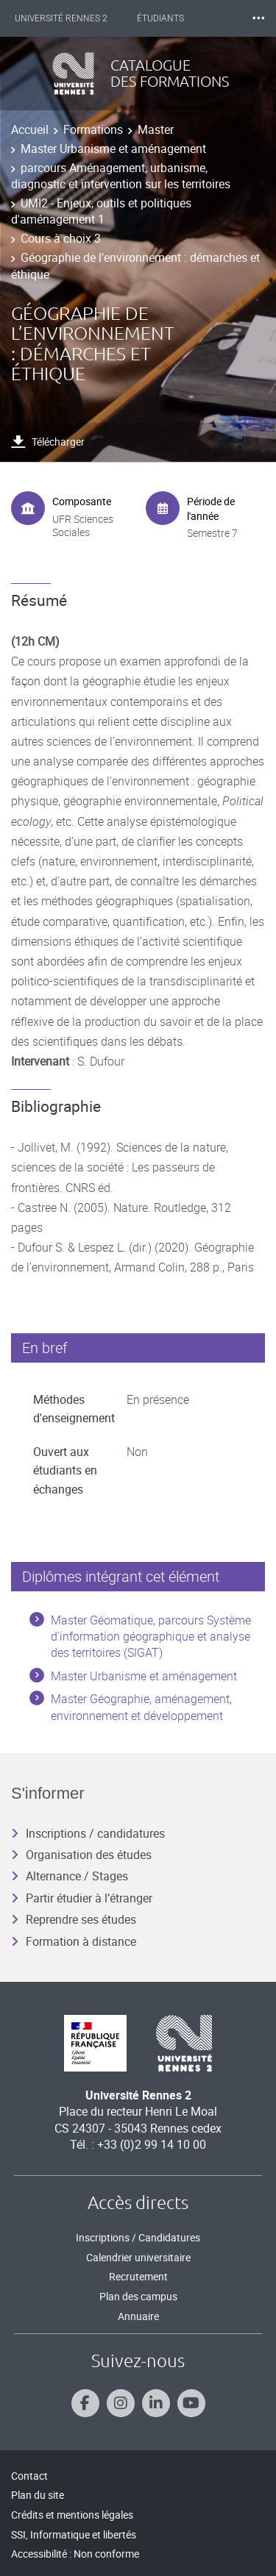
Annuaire (138, 2316)
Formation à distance (73, 1941)
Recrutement (138, 2276)
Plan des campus (138, 2296)
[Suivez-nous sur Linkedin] (156, 2403)
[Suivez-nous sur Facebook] (85, 2403)
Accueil (30, 129)
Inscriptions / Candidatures (138, 2237)
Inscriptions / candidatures (88, 1833)
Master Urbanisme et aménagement (113, 148)
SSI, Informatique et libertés (73, 2534)
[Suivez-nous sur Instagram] (121, 2403)
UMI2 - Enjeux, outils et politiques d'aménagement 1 (101, 211)
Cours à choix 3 (61, 238)
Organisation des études (81, 1855)
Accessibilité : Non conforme (75, 2554)
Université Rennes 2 (61, 18)
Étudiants (160, 18)
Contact (29, 2476)
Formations (93, 129)
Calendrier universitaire (138, 2257)
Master (156, 129)
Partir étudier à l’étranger (81, 1898)
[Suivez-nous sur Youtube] (191, 2403)
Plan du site (37, 2495)
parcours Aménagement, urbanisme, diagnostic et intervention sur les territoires (120, 176)
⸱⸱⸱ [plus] (258, 18)
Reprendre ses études (73, 1919)
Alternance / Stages (69, 1876)
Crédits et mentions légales (72, 2515)
